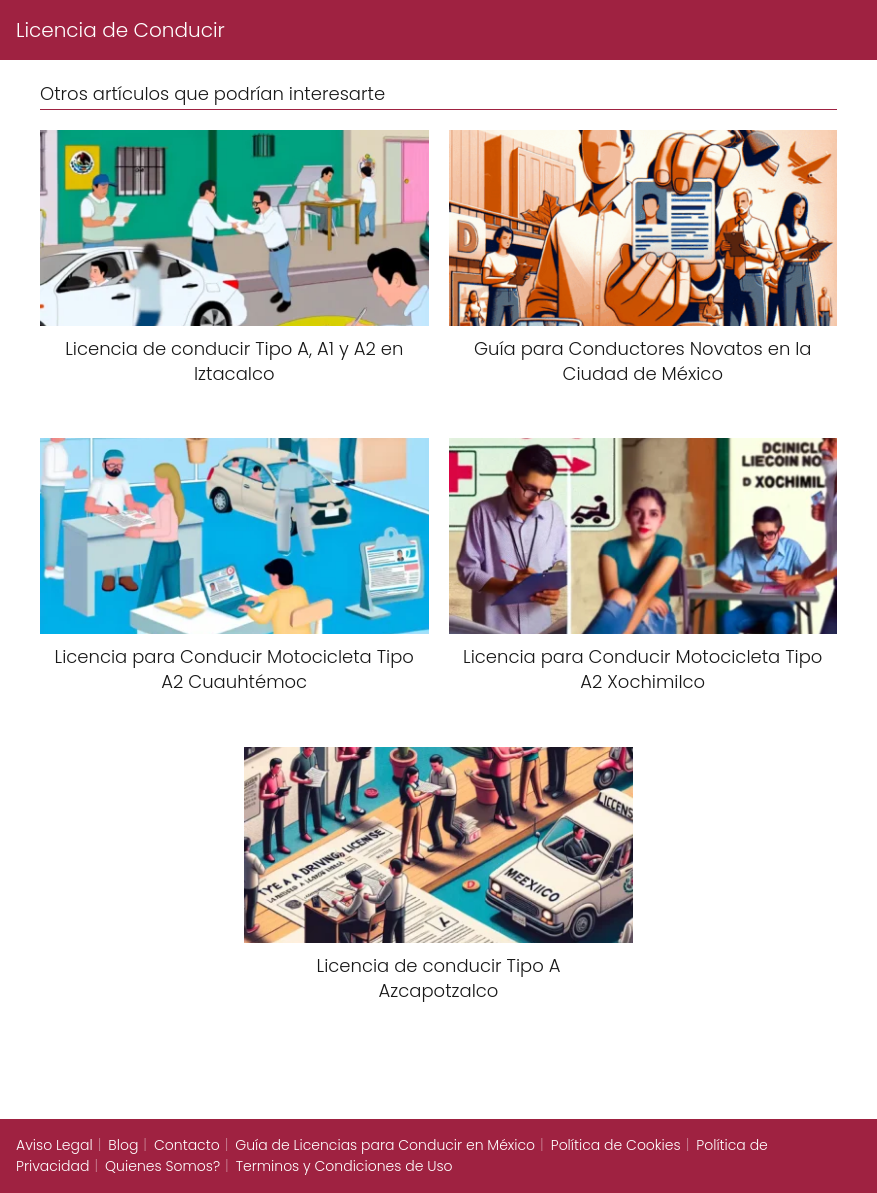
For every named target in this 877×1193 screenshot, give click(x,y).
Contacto (187, 1145)
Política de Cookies (616, 1145)
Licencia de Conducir (120, 30)
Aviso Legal (54, 1145)
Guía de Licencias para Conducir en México (385, 1145)
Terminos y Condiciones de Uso (344, 1166)
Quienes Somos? (162, 1166)
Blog (123, 1145)
